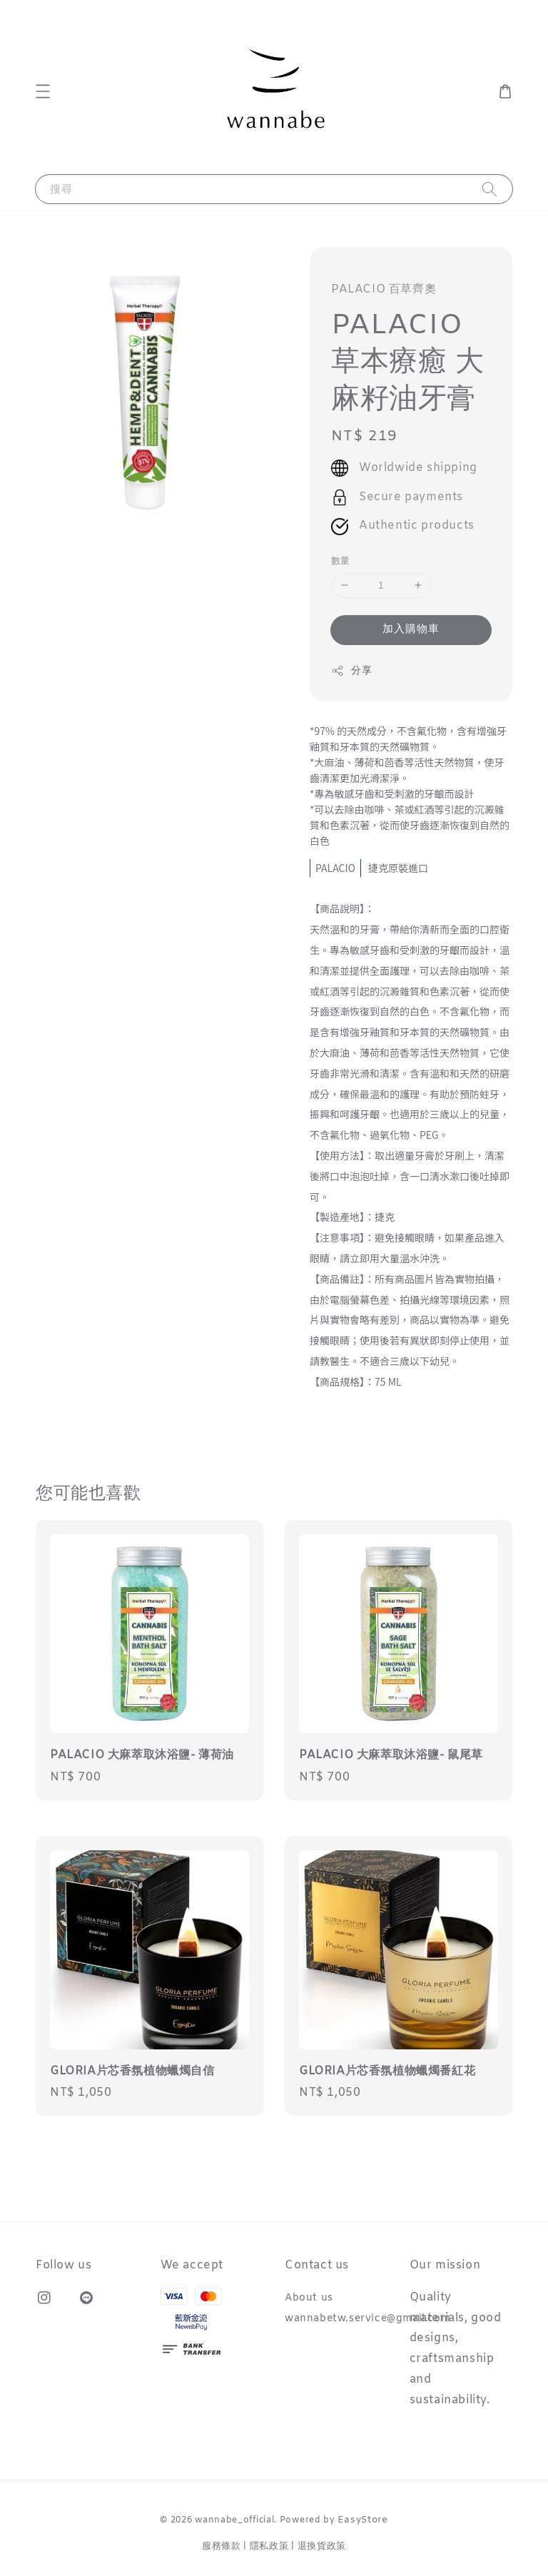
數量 (340, 561)
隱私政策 (269, 2546)
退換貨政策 (322, 2546)
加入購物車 (411, 629)
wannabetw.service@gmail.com (367, 2319)
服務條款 (221, 2546)
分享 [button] (351, 671)
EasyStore (362, 2520)
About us (309, 2298)
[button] (43, 91)
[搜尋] (489, 189)
